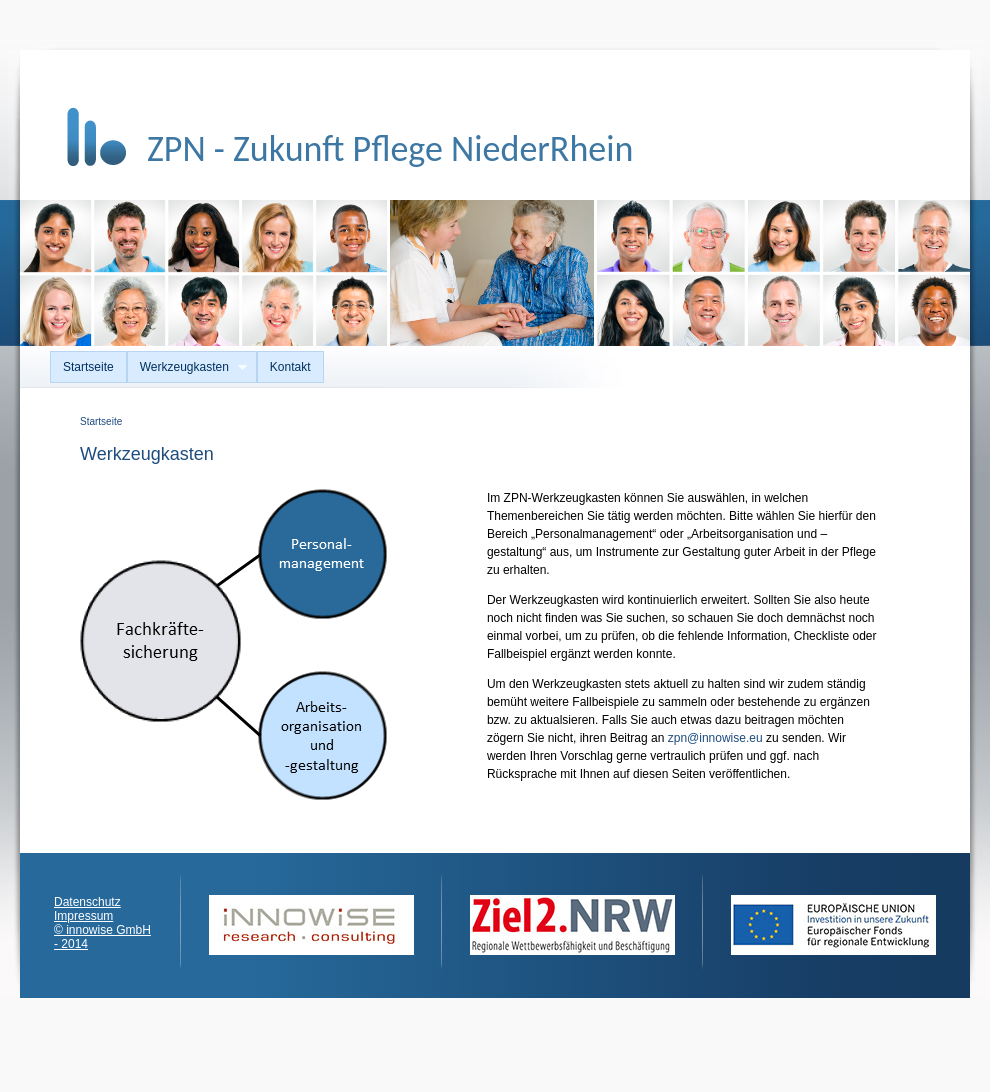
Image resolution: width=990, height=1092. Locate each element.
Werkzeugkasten (187, 367)
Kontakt (290, 367)
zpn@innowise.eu (715, 738)
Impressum (83, 916)
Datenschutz (87, 902)
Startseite (88, 367)
